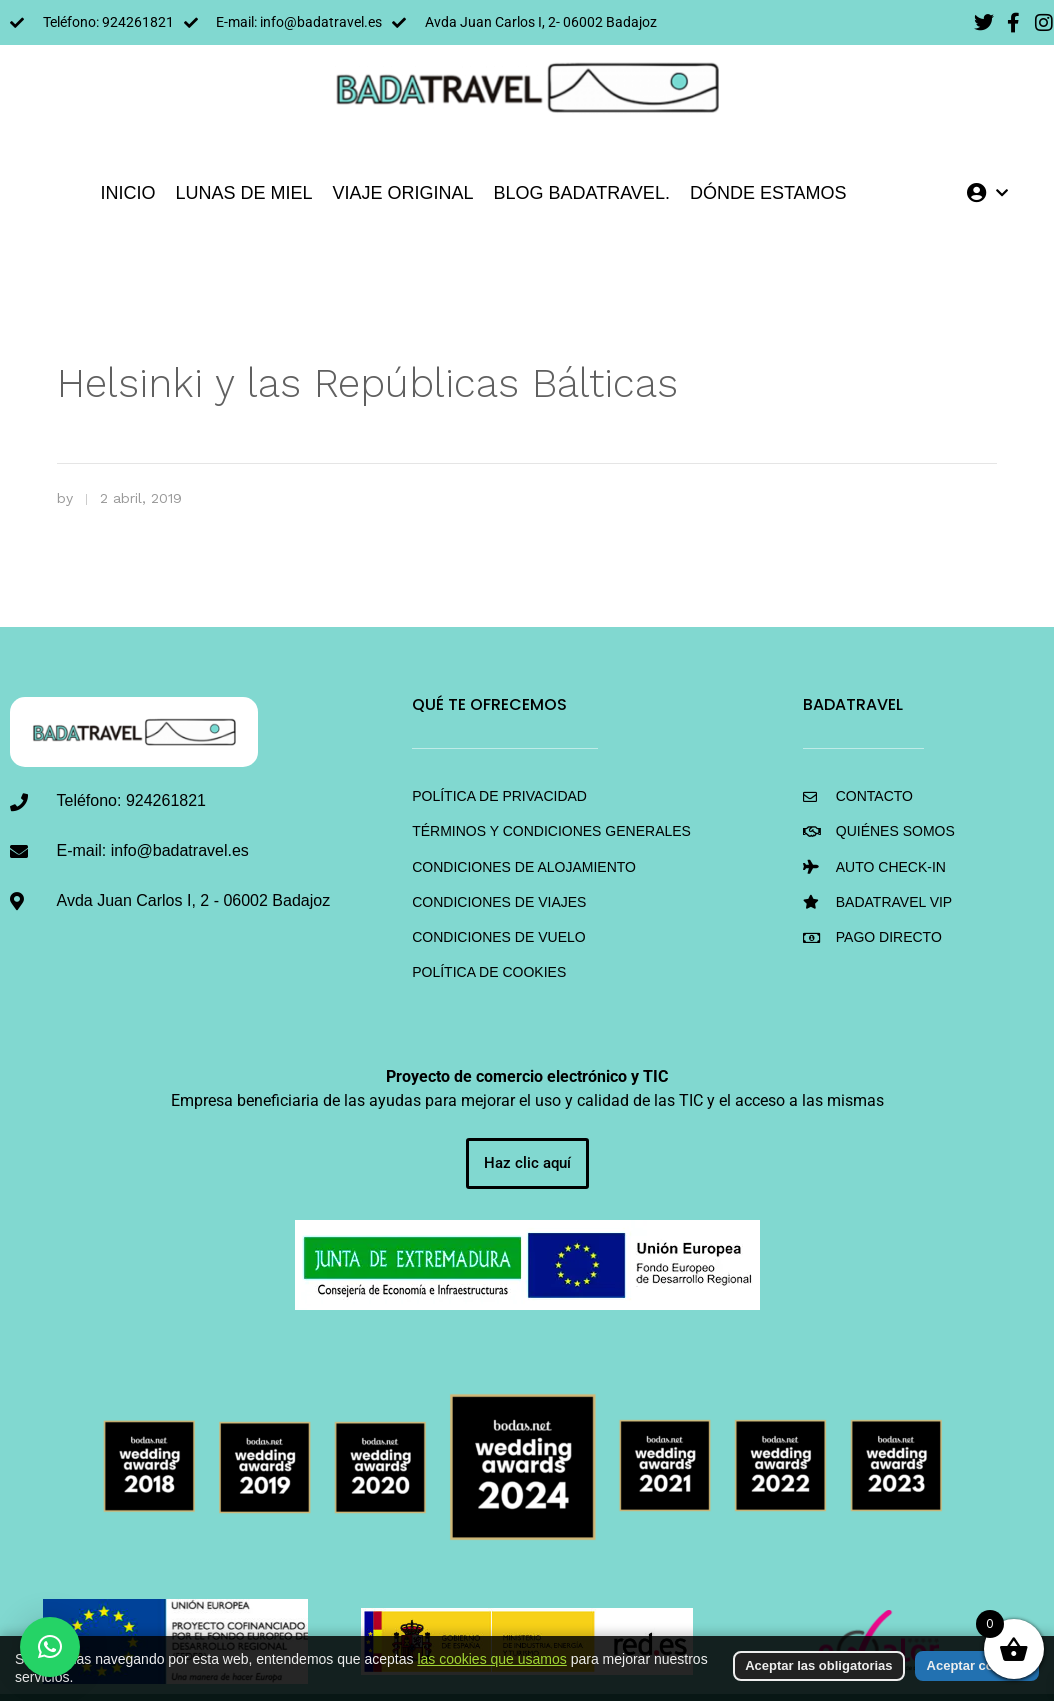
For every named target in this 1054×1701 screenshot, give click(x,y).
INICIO (127, 193)
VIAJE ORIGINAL (402, 193)
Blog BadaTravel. (582, 193)
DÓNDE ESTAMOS (768, 193)
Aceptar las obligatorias (818, 1665)
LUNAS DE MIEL (243, 193)
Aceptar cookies (977, 1665)
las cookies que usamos (491, 1659)
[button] (50, 1647)
